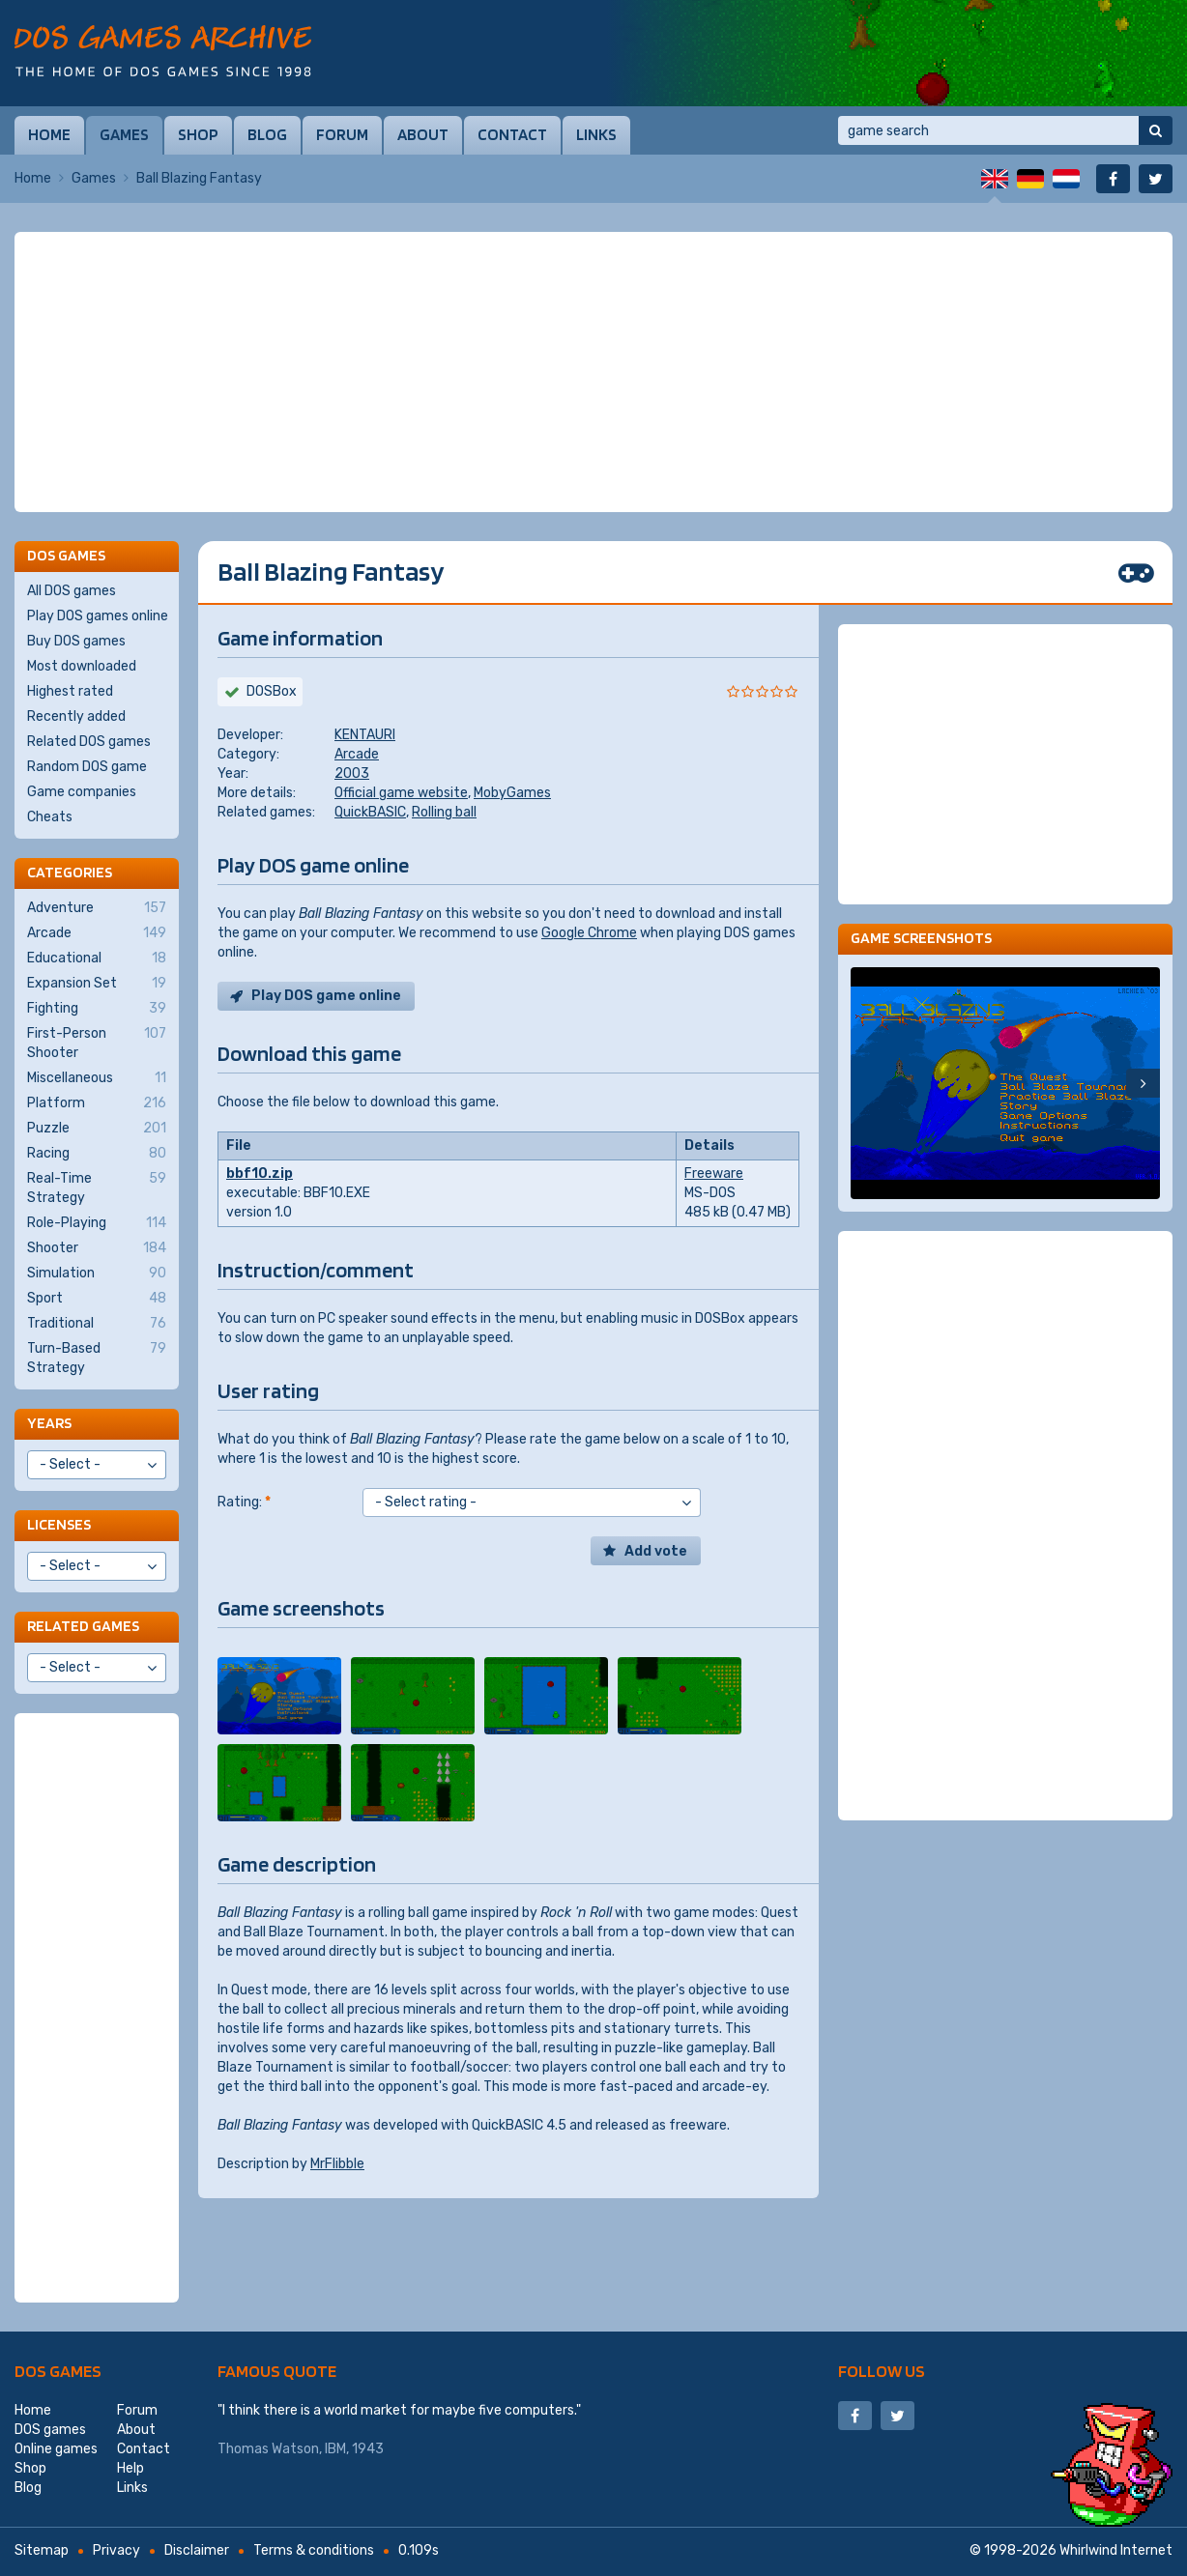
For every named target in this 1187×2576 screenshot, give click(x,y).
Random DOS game (87, 766)
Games (124, 134)
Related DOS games (89, 741)
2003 (351, 773)
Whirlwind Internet (1116, 2550)
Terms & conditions (313, 2550)
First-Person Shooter (96, 1042)
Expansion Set (96, 983)
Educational (96, 958)
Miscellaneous (96, 1078)
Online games (56, 2449)
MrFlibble (337, 2164)
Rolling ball (444, 812)
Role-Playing (96, 1223)
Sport (96, 1298)
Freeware (713, 1173)
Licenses (59, 1524)
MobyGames (512, 793)
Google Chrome (589, 933)
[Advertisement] (593, 372)
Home (49, 134)
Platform (96, 1103)
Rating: (244, 1502)
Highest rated (70, 691)
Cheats (49, 817)
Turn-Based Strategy (96, 1357)
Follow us (881, 2371)
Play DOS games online (97, 616)
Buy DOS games (76, 641)
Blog (267, 134)
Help (130, 2468)
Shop (198, 134)
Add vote (655, 1551)
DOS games (57, 2371)
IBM (335, 2449)
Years (49, 1423)
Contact (512, 134)
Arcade (356, 754)
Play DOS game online (326, 995)
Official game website (401, 793)
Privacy (116, 2550)
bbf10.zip (259, 1173)
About (423, 134)
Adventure (96, 908)
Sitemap (41, 2550)
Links (596, 134)
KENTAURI (364, 735)
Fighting (96, 1008)
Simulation (96, 1273)
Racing (96, 1153)
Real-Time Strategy (96, 1187)
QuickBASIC (370, 812)
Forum (342, 134)
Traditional (96, 1323)
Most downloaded (81, 666)
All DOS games (71, 591)
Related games (83, 1626)
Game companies (81, 792)
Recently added (76, 716)
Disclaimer (196, 2550)
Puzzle (96, 1128)
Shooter (96, 1248)
